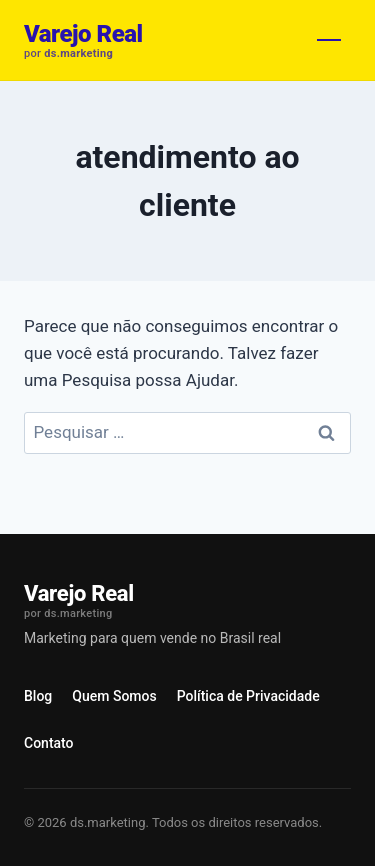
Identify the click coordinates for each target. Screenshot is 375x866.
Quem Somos (114, 696)
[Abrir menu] (329, 40)
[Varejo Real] (83, 40)
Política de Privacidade (248, 696)
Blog (38, 696)
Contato (49, 743)
